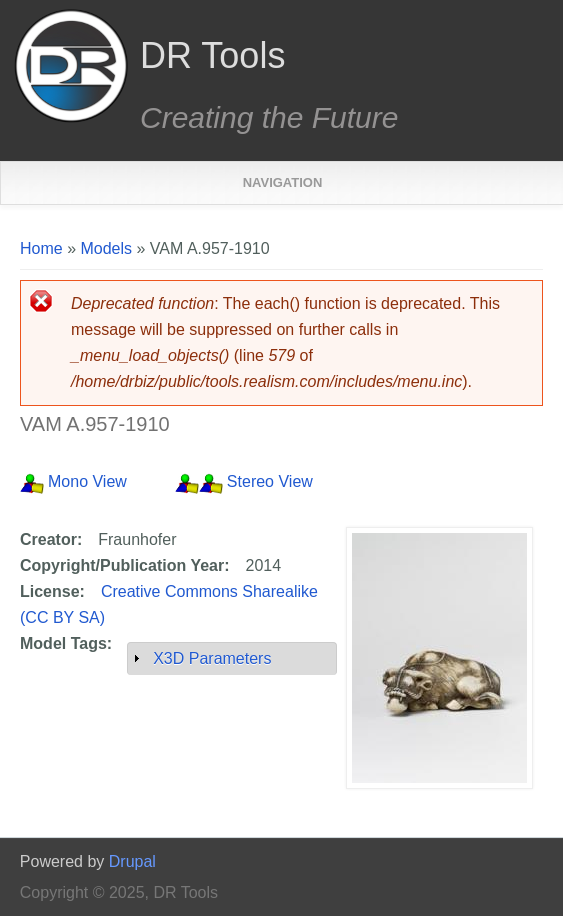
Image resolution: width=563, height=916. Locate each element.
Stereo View (270, 481)
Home (41, 248)
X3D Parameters (212, 658)
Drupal (132, 861)
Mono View (87, 481)
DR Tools (212, 56)
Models (106, 248)
